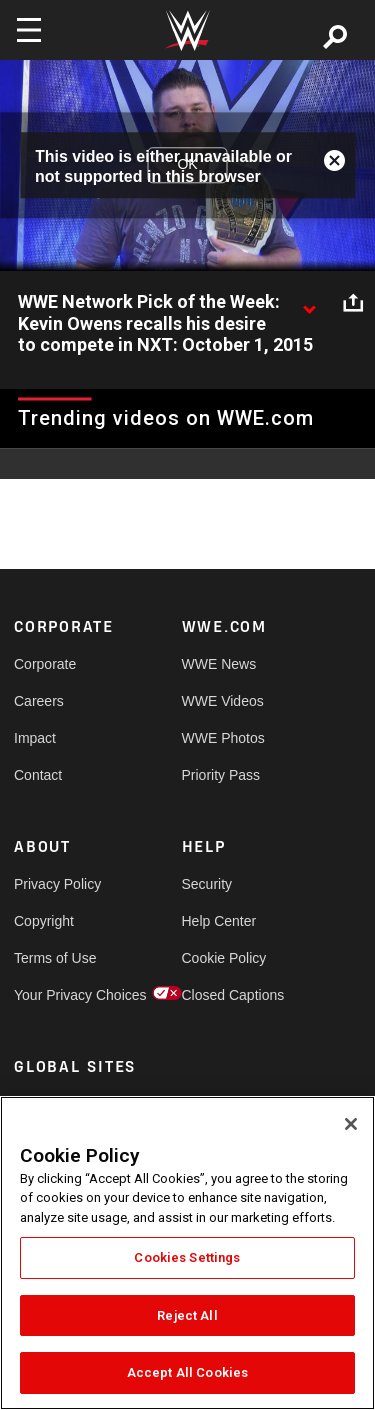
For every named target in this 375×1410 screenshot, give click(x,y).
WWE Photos (223, 738)
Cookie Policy (224, 958)
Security (207, 884)
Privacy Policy (56, 884)
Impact (35, 738)
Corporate (45, 664)
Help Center (219, 921)
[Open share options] (353, 303)
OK (187, 165)
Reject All (187, 1315)
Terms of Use (55, 958)
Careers (39, 701)
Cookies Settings (187, 1257)
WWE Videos (223, 701)
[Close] (351, 1124)
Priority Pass (221, 775)
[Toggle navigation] (29, 30)
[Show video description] (309, 303)
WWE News (219, 664)
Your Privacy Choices (56, 995)
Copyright (44, 921)
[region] (187, 1253)
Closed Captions (224, 995)
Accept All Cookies (187, 1372)
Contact (38, 775)
